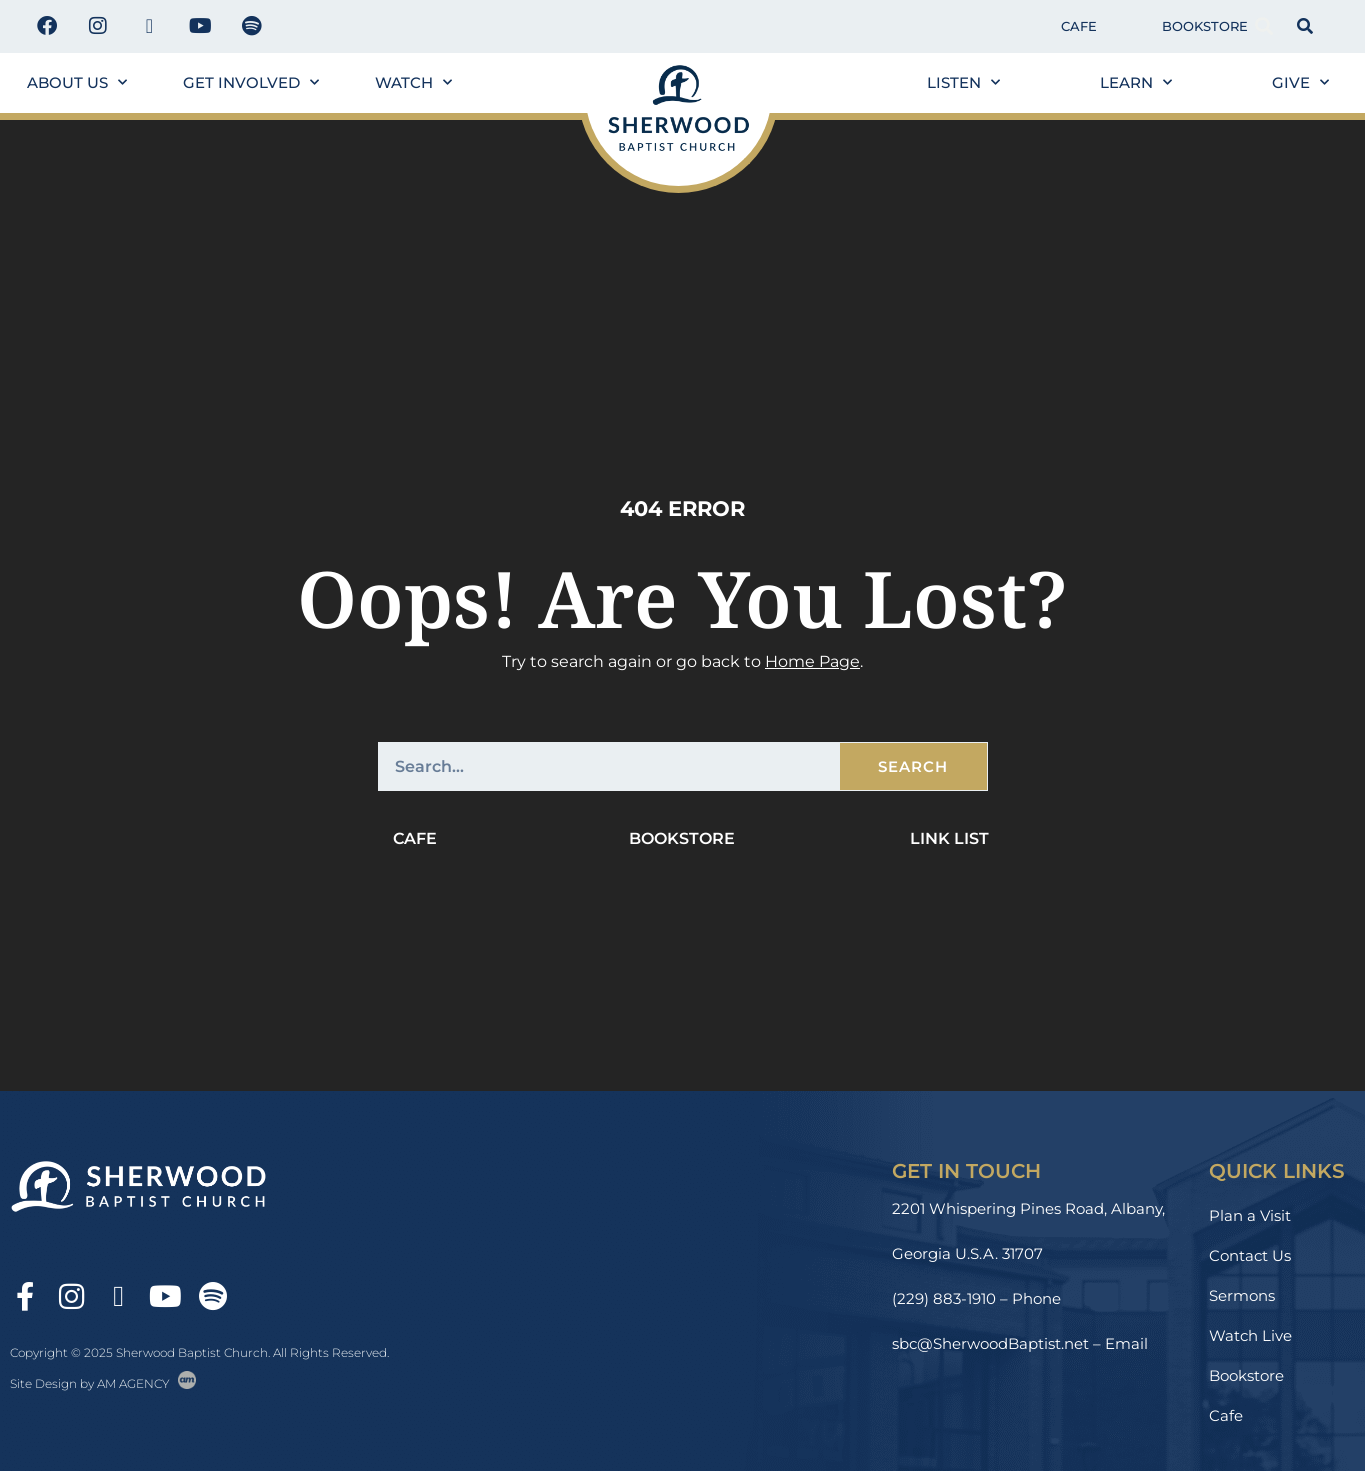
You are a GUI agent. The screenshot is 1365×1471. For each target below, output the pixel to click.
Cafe (1079, 26)
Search (913, 766)
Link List (949, 838)
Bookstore (1205, 26)
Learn (1136, 82)
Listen (963, 82)
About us (77, 82)
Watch (413, 82)
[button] (1264, 26)
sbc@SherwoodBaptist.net (990, 1343)
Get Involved (251, 82)
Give (1300, 82)
